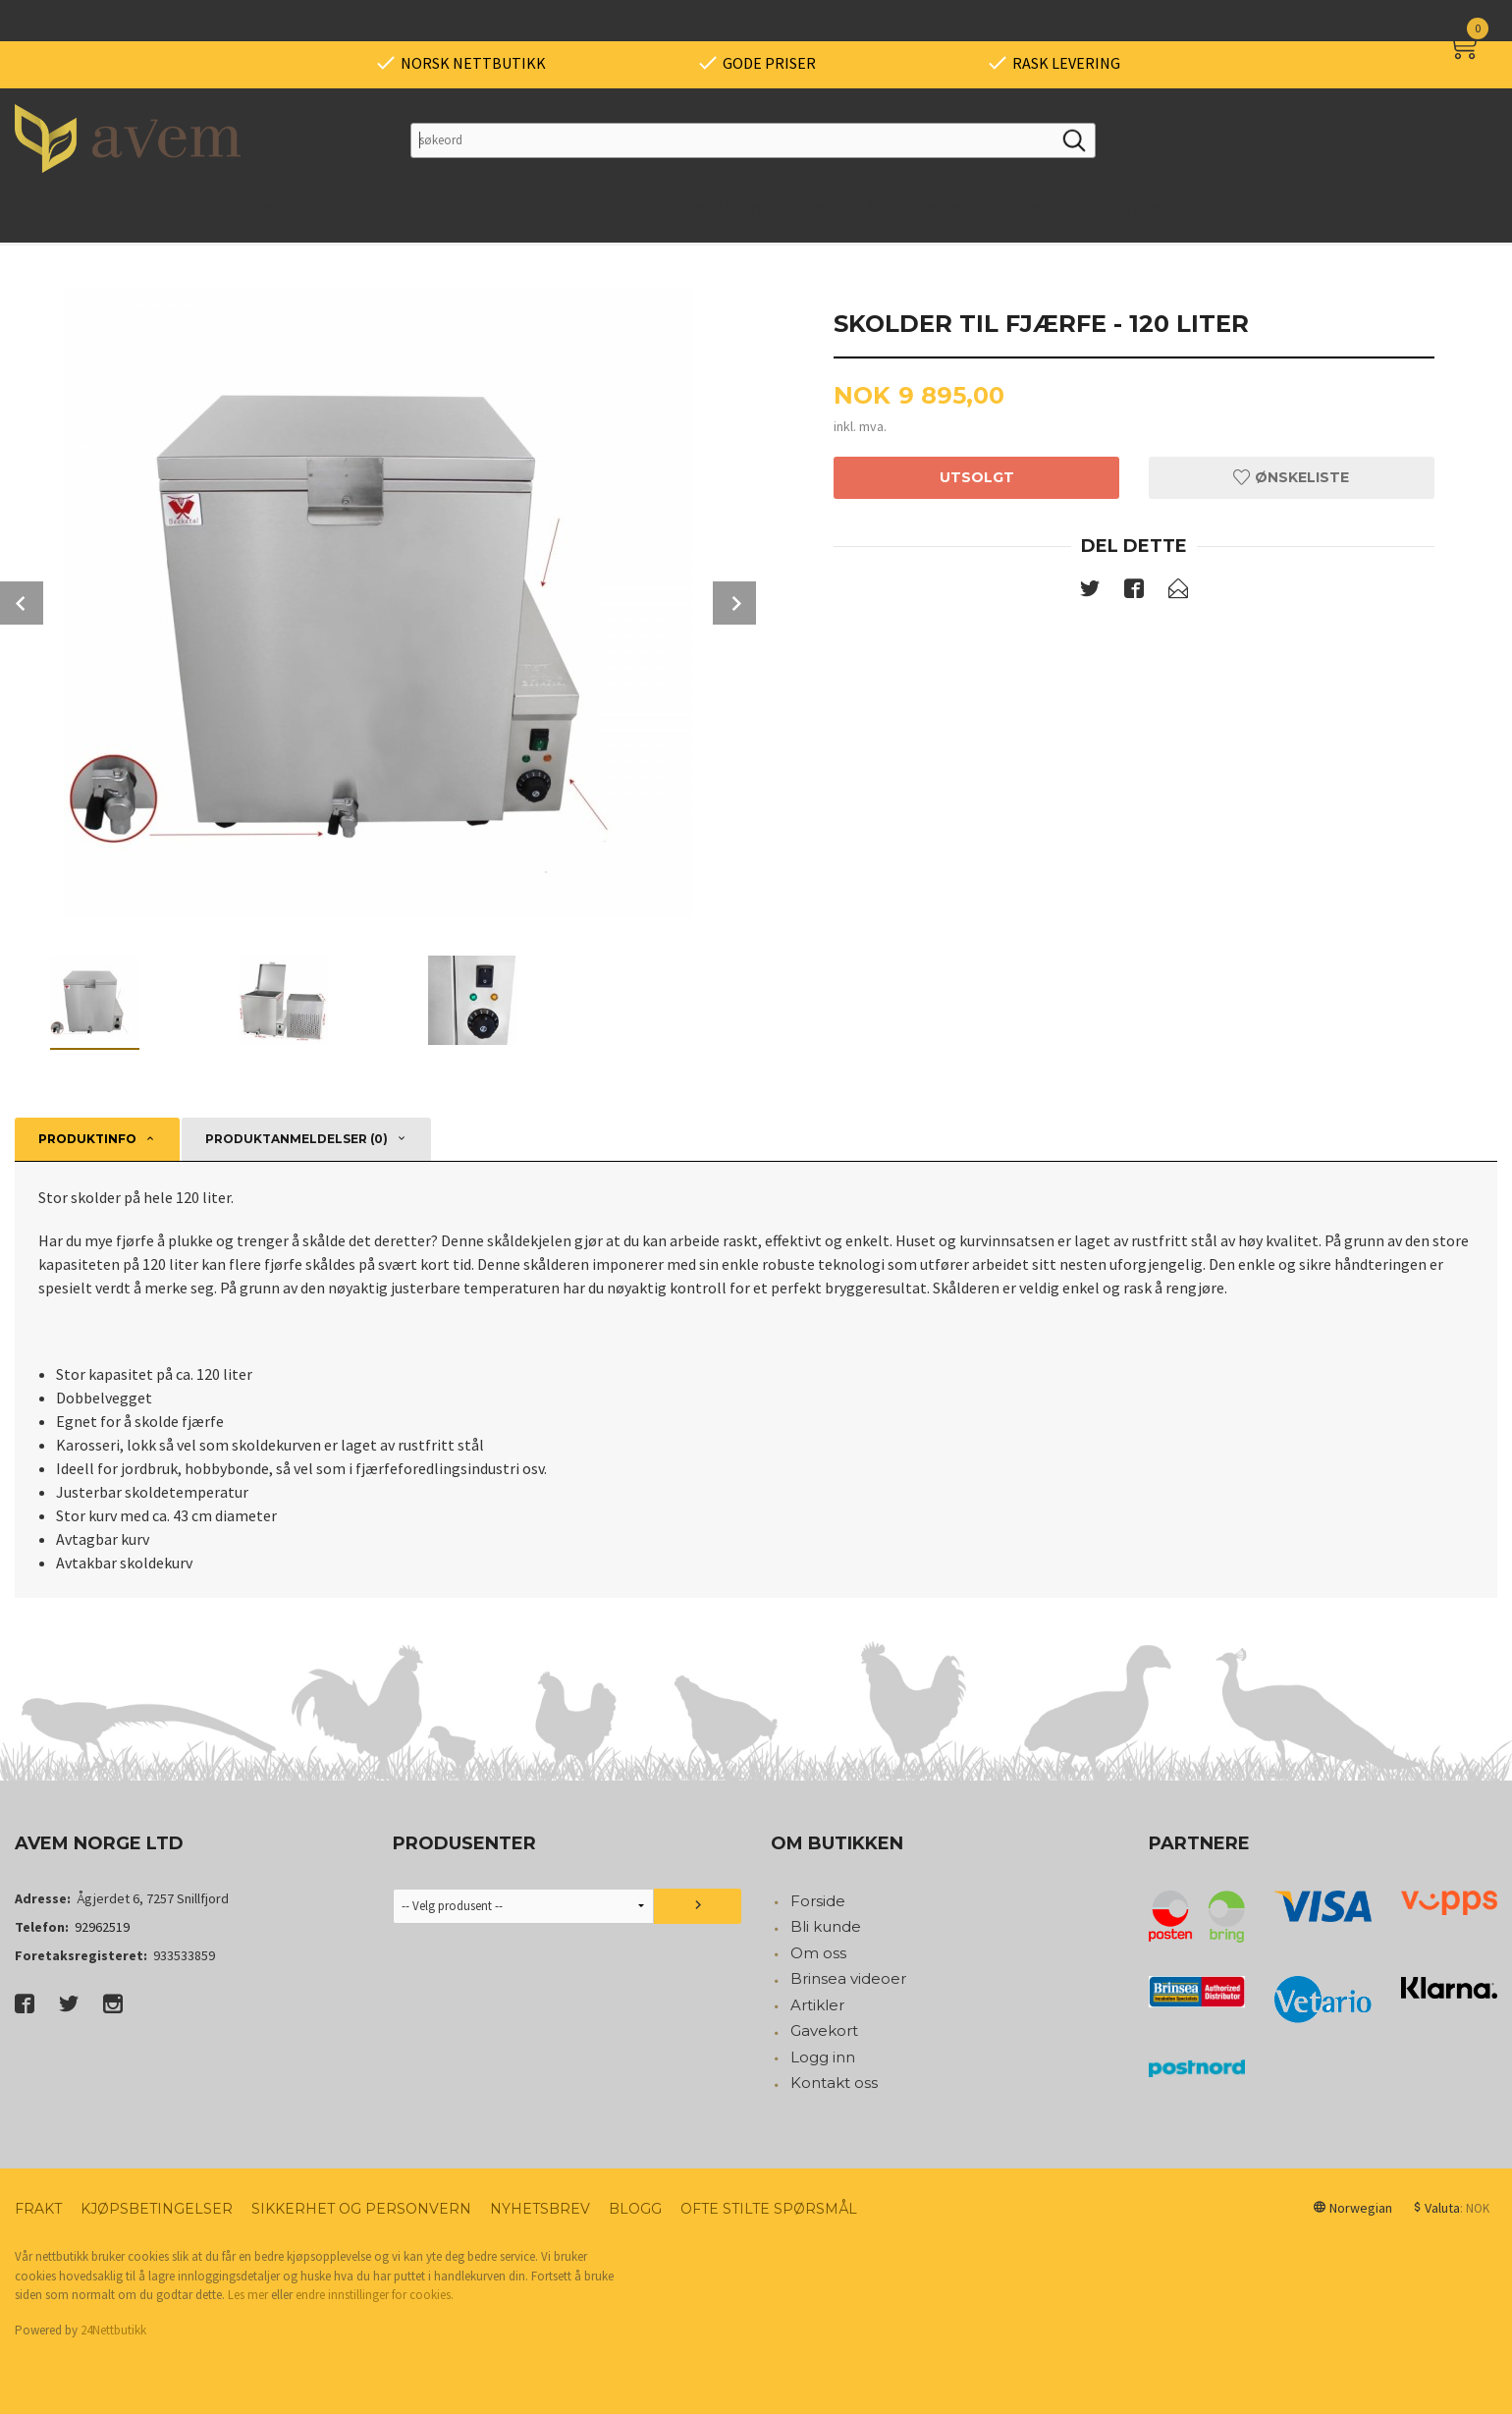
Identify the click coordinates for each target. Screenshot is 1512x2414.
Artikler (817, 2005)
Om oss (818, 1953)
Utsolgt (977, 477)
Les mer (248, 2294)
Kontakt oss (834, 2082)
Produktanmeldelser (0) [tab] (296, 1138)
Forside (817, 1901)
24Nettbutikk (113, 2330)
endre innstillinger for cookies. (375, 2294)
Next (734, 603)
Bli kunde (825, 1926)
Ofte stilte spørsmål (768, 2209)
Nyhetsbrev (540, 2209)
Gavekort (824, 2030)
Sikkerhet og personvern (361, 2209)
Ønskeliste (1291, 477)
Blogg (635, 2209)
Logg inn (822, 2057)
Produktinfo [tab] (87, 1138)
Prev (21, 603)
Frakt (38, 2209)
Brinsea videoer (848, 1978)
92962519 (102, 1927)
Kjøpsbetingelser (157, 2209)
